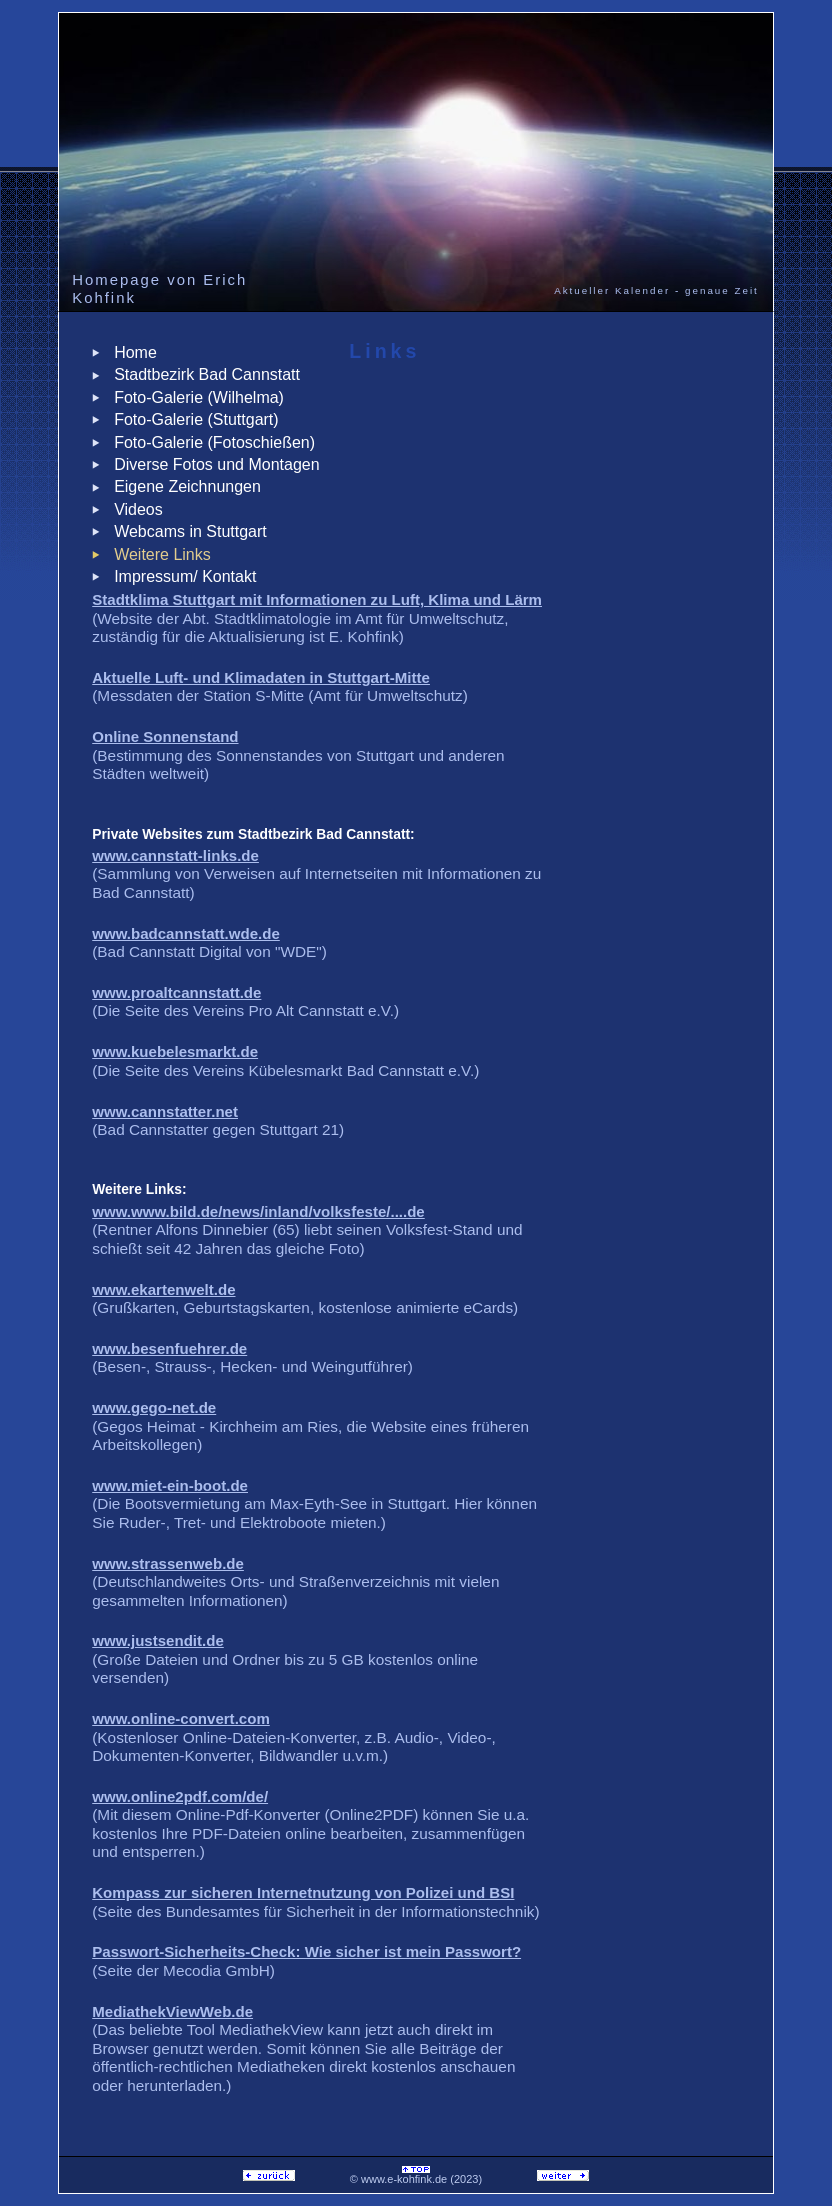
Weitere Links (158, 554)
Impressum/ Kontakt (180, 576)
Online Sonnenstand (165, 736)
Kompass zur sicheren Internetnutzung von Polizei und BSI (303, 1892)
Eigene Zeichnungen (183, 486)
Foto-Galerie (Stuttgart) (191, 419)
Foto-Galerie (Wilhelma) (194, 397)
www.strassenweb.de (168, 1563)
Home (131, 352)
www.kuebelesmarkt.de (175, 1051)
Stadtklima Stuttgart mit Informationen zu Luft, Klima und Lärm (317, 599)
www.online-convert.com (181, 1718)
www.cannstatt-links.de (175, 855)
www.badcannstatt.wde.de (186, 933)
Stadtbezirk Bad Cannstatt (202, 374)
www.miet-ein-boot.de (170, 1485)
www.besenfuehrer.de (169, 1348)
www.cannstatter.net (165, 1111)
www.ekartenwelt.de (163, 1289)
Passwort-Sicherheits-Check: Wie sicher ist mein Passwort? (306, 1951)
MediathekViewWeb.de (172, 2011)
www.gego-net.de (154, 1407)
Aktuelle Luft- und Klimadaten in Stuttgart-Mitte (261, 677)
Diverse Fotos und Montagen (212, 464)
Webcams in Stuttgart (186, 531)
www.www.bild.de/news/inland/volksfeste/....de (258, 1211)
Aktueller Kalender (612, 290)
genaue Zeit (722, 290)
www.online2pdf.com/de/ (180, 1796)
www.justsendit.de (158, 1640)
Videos (134, 509)
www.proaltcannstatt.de (176, 992)
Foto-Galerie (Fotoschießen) (210, 442)
